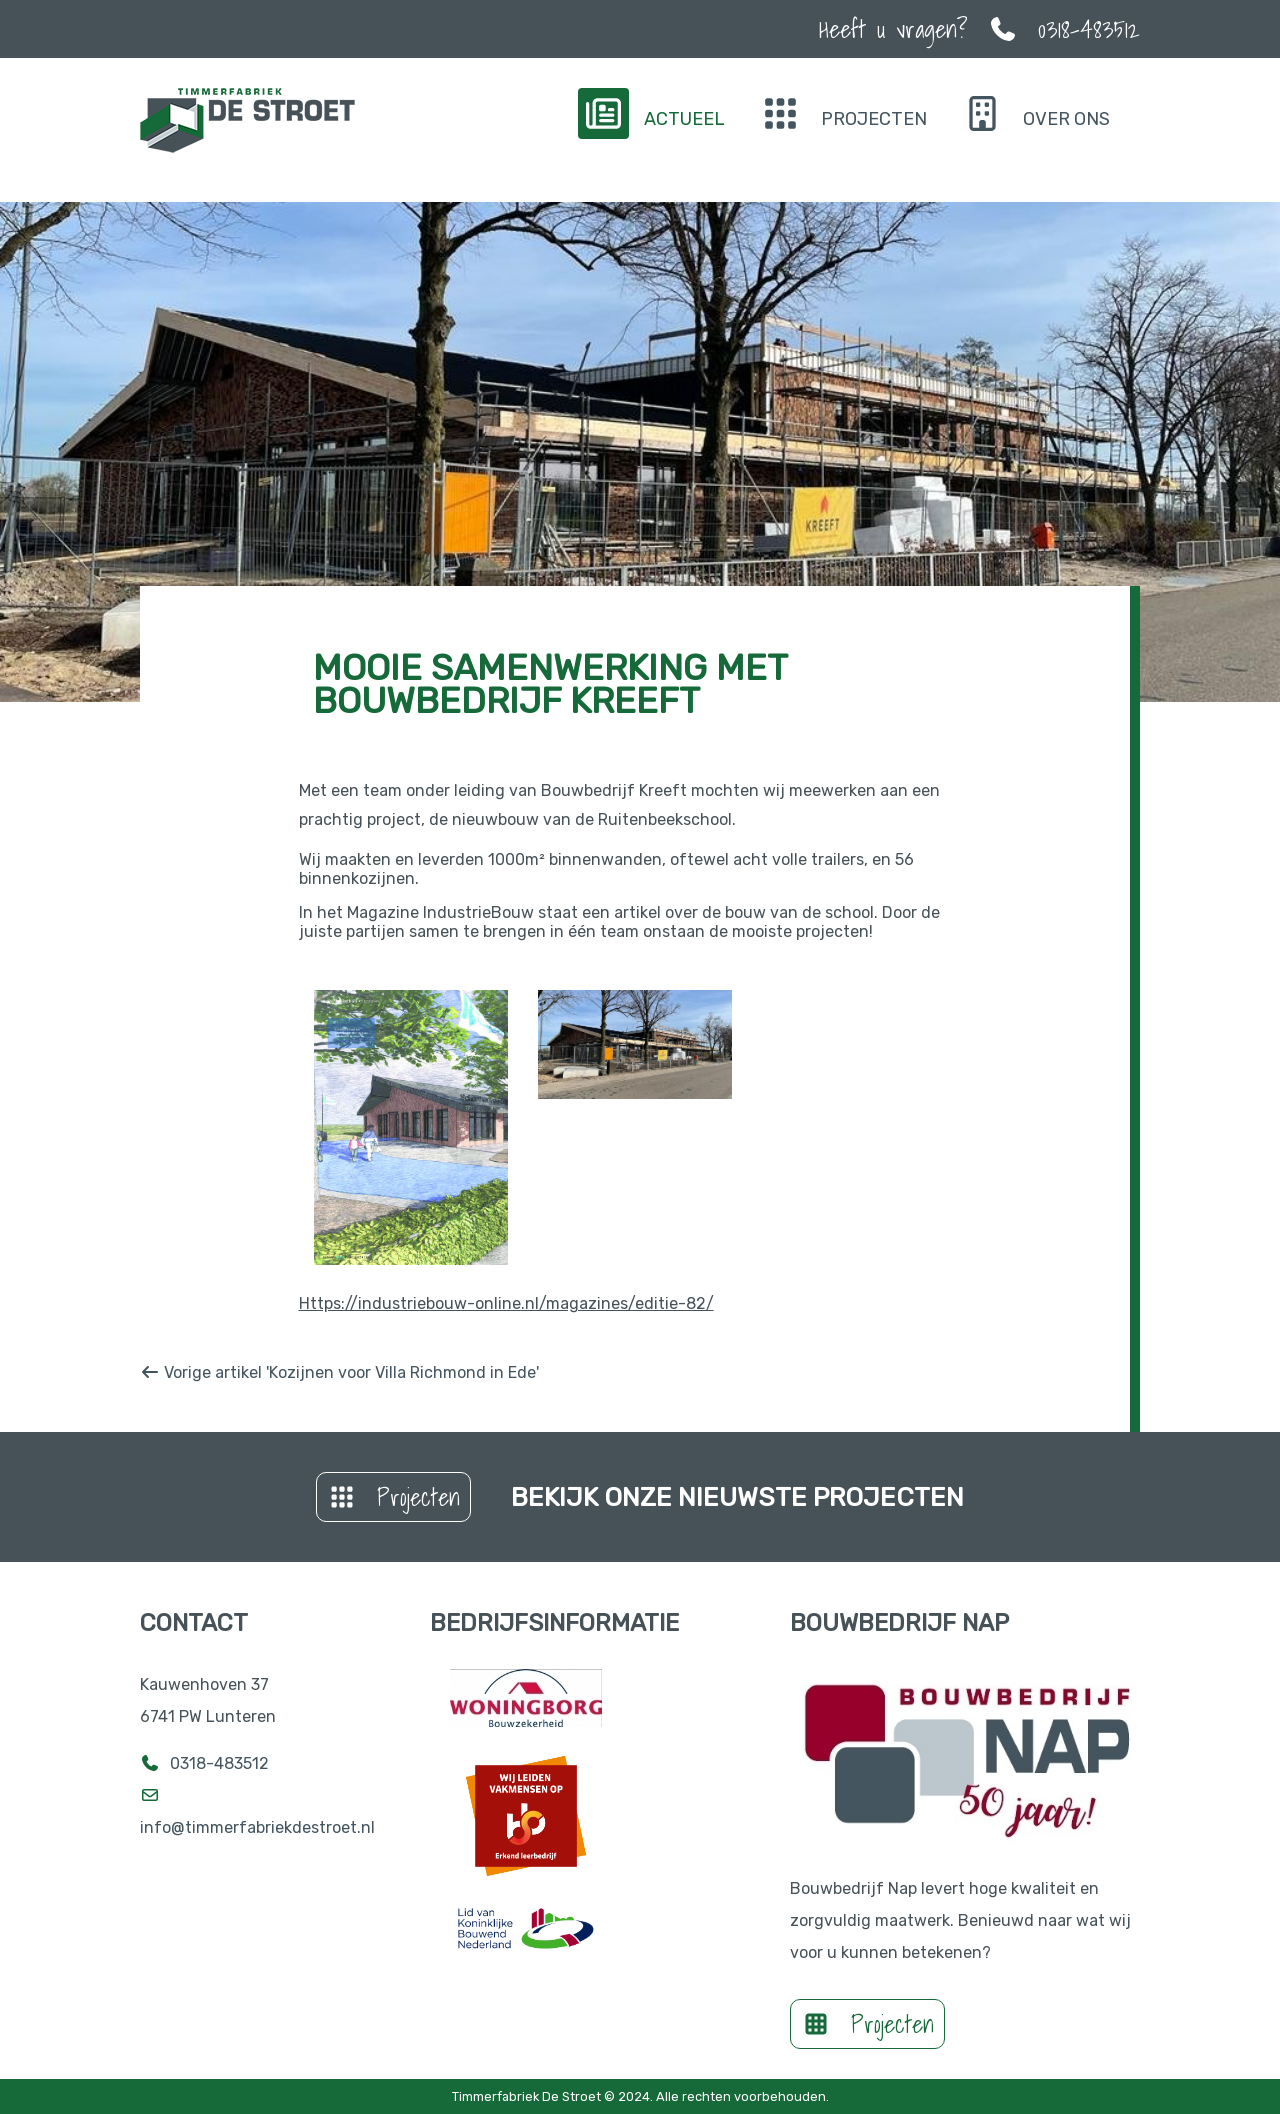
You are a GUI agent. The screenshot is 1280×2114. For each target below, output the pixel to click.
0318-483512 (219, 1763)
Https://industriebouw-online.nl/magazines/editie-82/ (506, 1303)
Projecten (393, 1497)
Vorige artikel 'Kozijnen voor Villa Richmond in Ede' (339, 1372)
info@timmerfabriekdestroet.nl (259, 1827)
